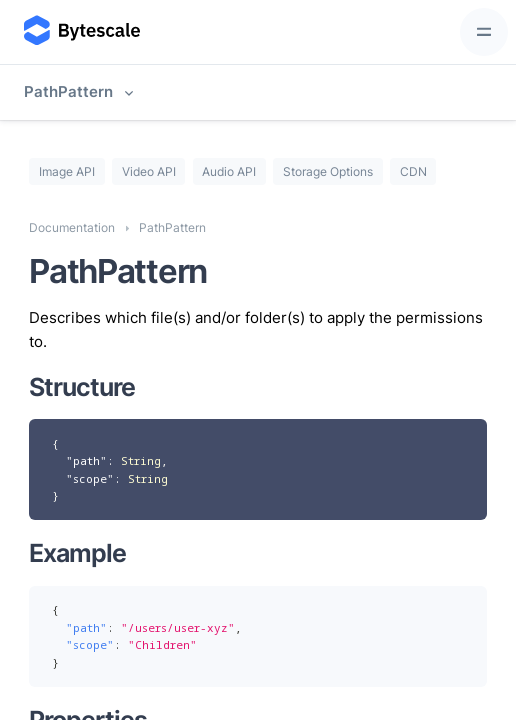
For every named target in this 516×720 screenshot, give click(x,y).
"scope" (90, 478)
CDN (413, 171)
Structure (82, 387)
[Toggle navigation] (484, 32)
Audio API (229, 171)
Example (77, 553)
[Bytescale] (80, 32)
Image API (67, 171)
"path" (86, 460)
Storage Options (328, 171)
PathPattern (68, 91)
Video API (149, 171)
